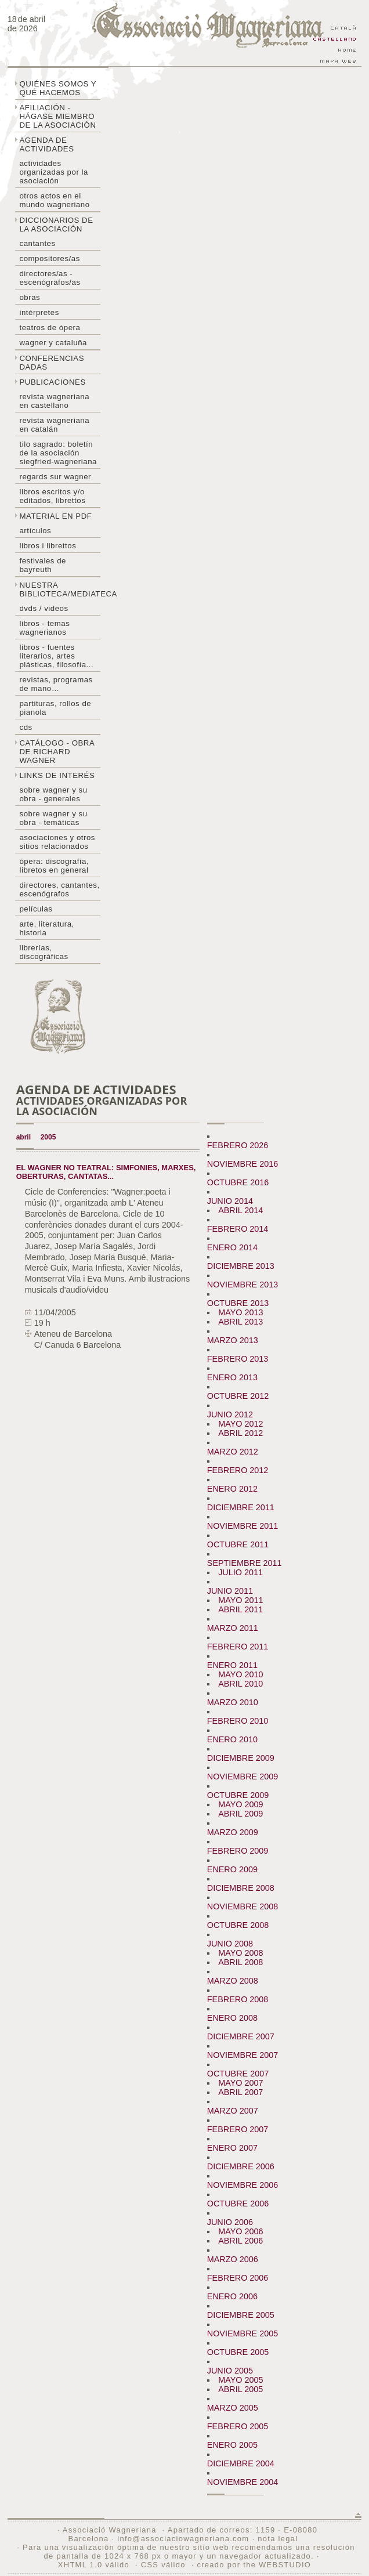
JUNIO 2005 (230, 2370)
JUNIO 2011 (230, 1590)
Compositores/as (49, 258)
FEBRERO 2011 (238, 1646)
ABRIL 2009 (240, 1813)
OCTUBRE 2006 (238, 2203)
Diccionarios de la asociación (56, 224)
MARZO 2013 (232, 1340)
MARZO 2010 (232, 1702)
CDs (25, 727)
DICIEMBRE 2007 (240, 2036)
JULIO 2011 (240, 1572)
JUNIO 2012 (230, 1414)
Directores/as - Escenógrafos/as (49, 278)
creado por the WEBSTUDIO (254, 2564)
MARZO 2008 (232, 1980)
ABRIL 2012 (240, 1433)
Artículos (35, 530)
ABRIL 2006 (240, 2240)
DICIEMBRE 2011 (240, 1507)
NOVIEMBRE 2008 (242, 1906)
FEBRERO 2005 (238, 2426)
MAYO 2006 (240, 2231)
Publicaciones (52, 382)
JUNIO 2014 (230, 1201)
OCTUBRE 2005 (238, 2352)
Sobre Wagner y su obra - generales (53, 794)
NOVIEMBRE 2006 (242, 2185)
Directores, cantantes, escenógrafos (59, 889)
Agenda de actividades (46, 144)
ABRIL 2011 (240, 1609)
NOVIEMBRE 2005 (242, 2333)
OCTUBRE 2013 (238, 1303)
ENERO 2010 (232, 1739)
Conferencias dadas (51, 362)
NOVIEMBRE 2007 (242, 2055)
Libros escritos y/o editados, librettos (52, 496)
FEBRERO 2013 (238, 1358)
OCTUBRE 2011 (238, 1544)
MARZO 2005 (232, 2407)
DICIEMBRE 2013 (240, 1266)
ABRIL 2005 (240, 2389)
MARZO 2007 (232, 2110)
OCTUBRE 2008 (238, 1925)
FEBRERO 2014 (238, 1228)
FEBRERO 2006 (238, 2277)
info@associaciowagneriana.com (183, 2538)
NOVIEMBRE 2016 (242, 1163)
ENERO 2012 (232, 1488)
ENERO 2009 (232, 1869)
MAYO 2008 (240, 1953)
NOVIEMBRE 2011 (242, 1526)
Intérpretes (39, 312)
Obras (29, 297)
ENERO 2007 (232, 2147)
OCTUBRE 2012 (238, 1396)
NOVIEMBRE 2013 (242, 1284)
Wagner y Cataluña (52, 342)
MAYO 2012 (240, 1423)
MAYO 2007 (240, 2082)
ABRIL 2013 (240, 1321)
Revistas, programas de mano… (55, 684)
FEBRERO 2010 (238, 1720)
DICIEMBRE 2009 (240, 1758)
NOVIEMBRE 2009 (242, 1776)
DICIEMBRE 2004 (240, 2463)
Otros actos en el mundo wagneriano (54, 200)
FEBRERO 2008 (238, 1999)
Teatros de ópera (49, 327)
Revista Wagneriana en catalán (54, 424)
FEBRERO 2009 (238, 1850)
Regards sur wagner (55, 476)
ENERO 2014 (232, 1247)
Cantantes (37, 243)
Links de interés (57, 775)
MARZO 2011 (232, 1628)
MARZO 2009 (232, 1832)
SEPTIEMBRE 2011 (244, 1563)
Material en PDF (55, 516)
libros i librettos (47, 545)
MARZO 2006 (232, 2259)
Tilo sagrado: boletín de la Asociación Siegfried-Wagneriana (57, 453)
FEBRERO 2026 (238, 1145)
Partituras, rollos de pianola (55, 708)
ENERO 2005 (232, 2445)
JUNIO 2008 (230, 1943)
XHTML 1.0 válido (93, 2564)
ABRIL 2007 (240, 2092)
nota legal (278, 2538)
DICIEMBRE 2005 (240, 2315)
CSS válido (163, 2564)
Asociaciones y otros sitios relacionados (57, 842)
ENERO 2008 (232, 2018)
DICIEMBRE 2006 (240, 2166)
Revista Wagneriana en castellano (54, 401)
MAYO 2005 (240, 2380)
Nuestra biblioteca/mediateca (59, 589)
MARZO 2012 (232, 1451)
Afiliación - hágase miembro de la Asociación (57, 116)
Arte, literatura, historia (46, 928)
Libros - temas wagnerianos (44, 627)
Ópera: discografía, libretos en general (54, 865)
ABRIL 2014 (240, 1210)
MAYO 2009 (240, 1804)
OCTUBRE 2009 (238, 1795)
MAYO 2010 (240, 1674)
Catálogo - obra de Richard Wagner (57, 752)
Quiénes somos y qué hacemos (57, 88)
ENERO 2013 (232, 1377)
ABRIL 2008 (240, 1962)
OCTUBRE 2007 (238, 2073)
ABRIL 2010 (240, 1683)
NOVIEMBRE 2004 (242, 2482)
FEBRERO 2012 (238, 1470)
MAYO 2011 (240, 1600)
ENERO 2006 (232, 2296)
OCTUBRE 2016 (238, 1182)
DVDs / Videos (43, 608)
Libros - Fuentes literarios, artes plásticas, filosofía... (56, 656)
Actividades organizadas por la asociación (53, 172)
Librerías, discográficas (43, 952)
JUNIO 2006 (230, 2222)
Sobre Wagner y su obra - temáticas (53, 818)
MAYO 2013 (240, 1312)
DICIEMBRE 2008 (240, 1888)
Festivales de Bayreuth (42, 565)
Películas (35, 909)
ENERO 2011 (232, 1665)
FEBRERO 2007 (238, 2129)
